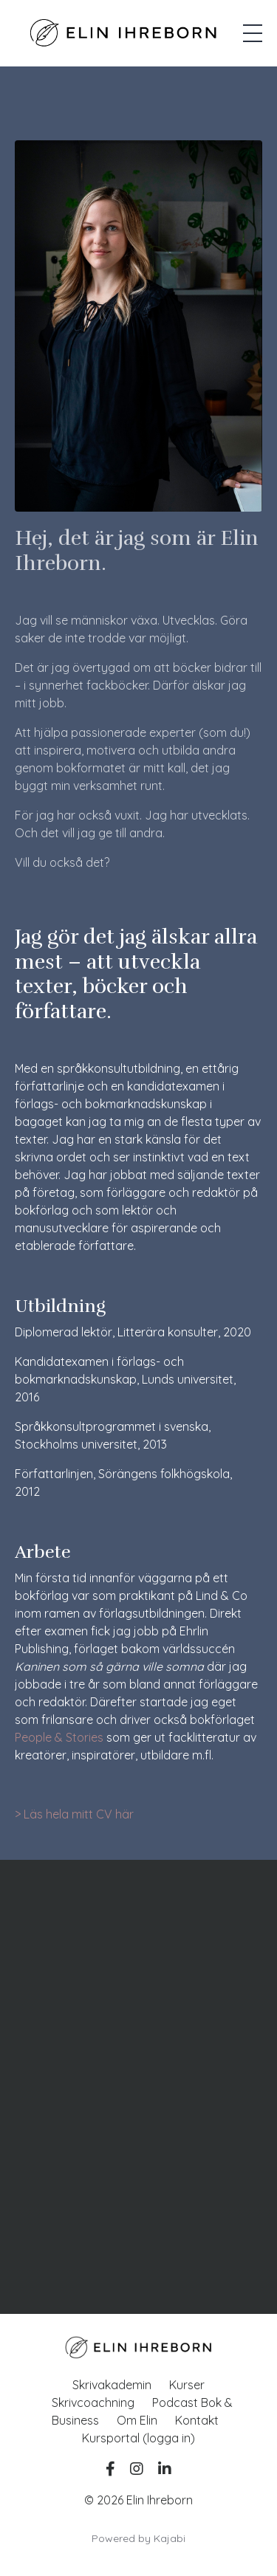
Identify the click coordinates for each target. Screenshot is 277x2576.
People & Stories (59, 1737)
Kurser (187, 2384)
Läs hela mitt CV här (79, 1814)
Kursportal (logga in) (138, 2438)
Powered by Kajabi (138, 2538)
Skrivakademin (111, 2384)
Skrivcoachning (93, 2402)
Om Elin (137, 2420)
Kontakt (197, 2420)
